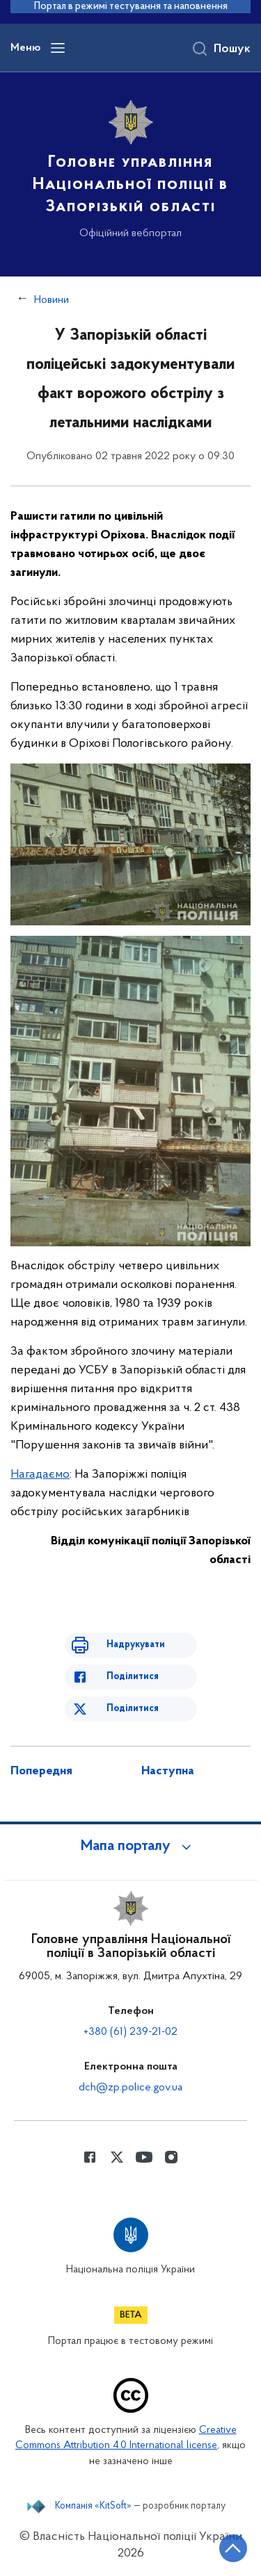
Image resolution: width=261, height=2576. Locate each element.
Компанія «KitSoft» (93, 2506)
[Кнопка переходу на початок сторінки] (233, 2548)
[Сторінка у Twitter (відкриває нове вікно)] (117, 2157)
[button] (130, 1846)
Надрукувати (135, 1645)
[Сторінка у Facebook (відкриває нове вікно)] (89, 2157)
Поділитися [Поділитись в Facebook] (132, 1676)
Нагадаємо (40, 1474)
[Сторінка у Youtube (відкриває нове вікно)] (144, 2157)
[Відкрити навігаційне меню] (58, 48)
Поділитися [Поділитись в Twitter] (132, 1708)
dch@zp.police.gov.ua (130, 2087)
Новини (51, 300)
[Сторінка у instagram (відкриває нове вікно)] (171, 2157)
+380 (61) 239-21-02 (130, 2032)
